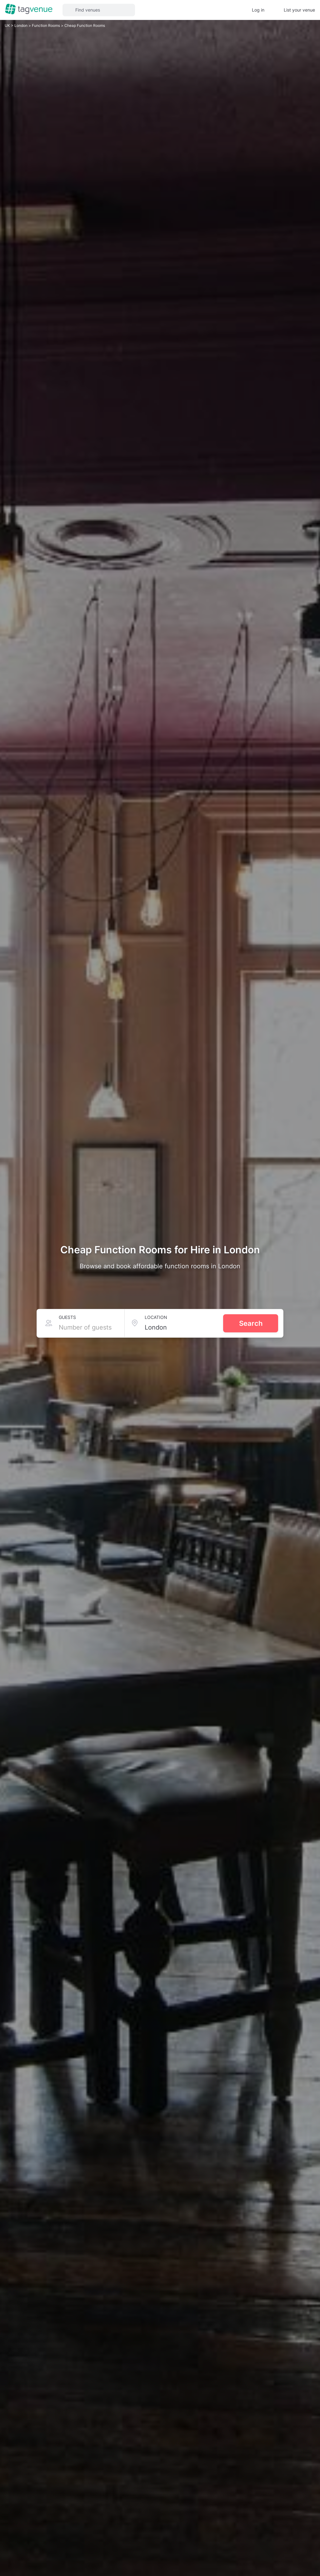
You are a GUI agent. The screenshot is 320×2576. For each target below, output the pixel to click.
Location (156, 1317)
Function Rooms (46, 25)
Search (250, 1323)
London (21, 25)
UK (8, 25)
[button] (98, 10)
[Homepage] (29, 10)
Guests (67, 1317)
